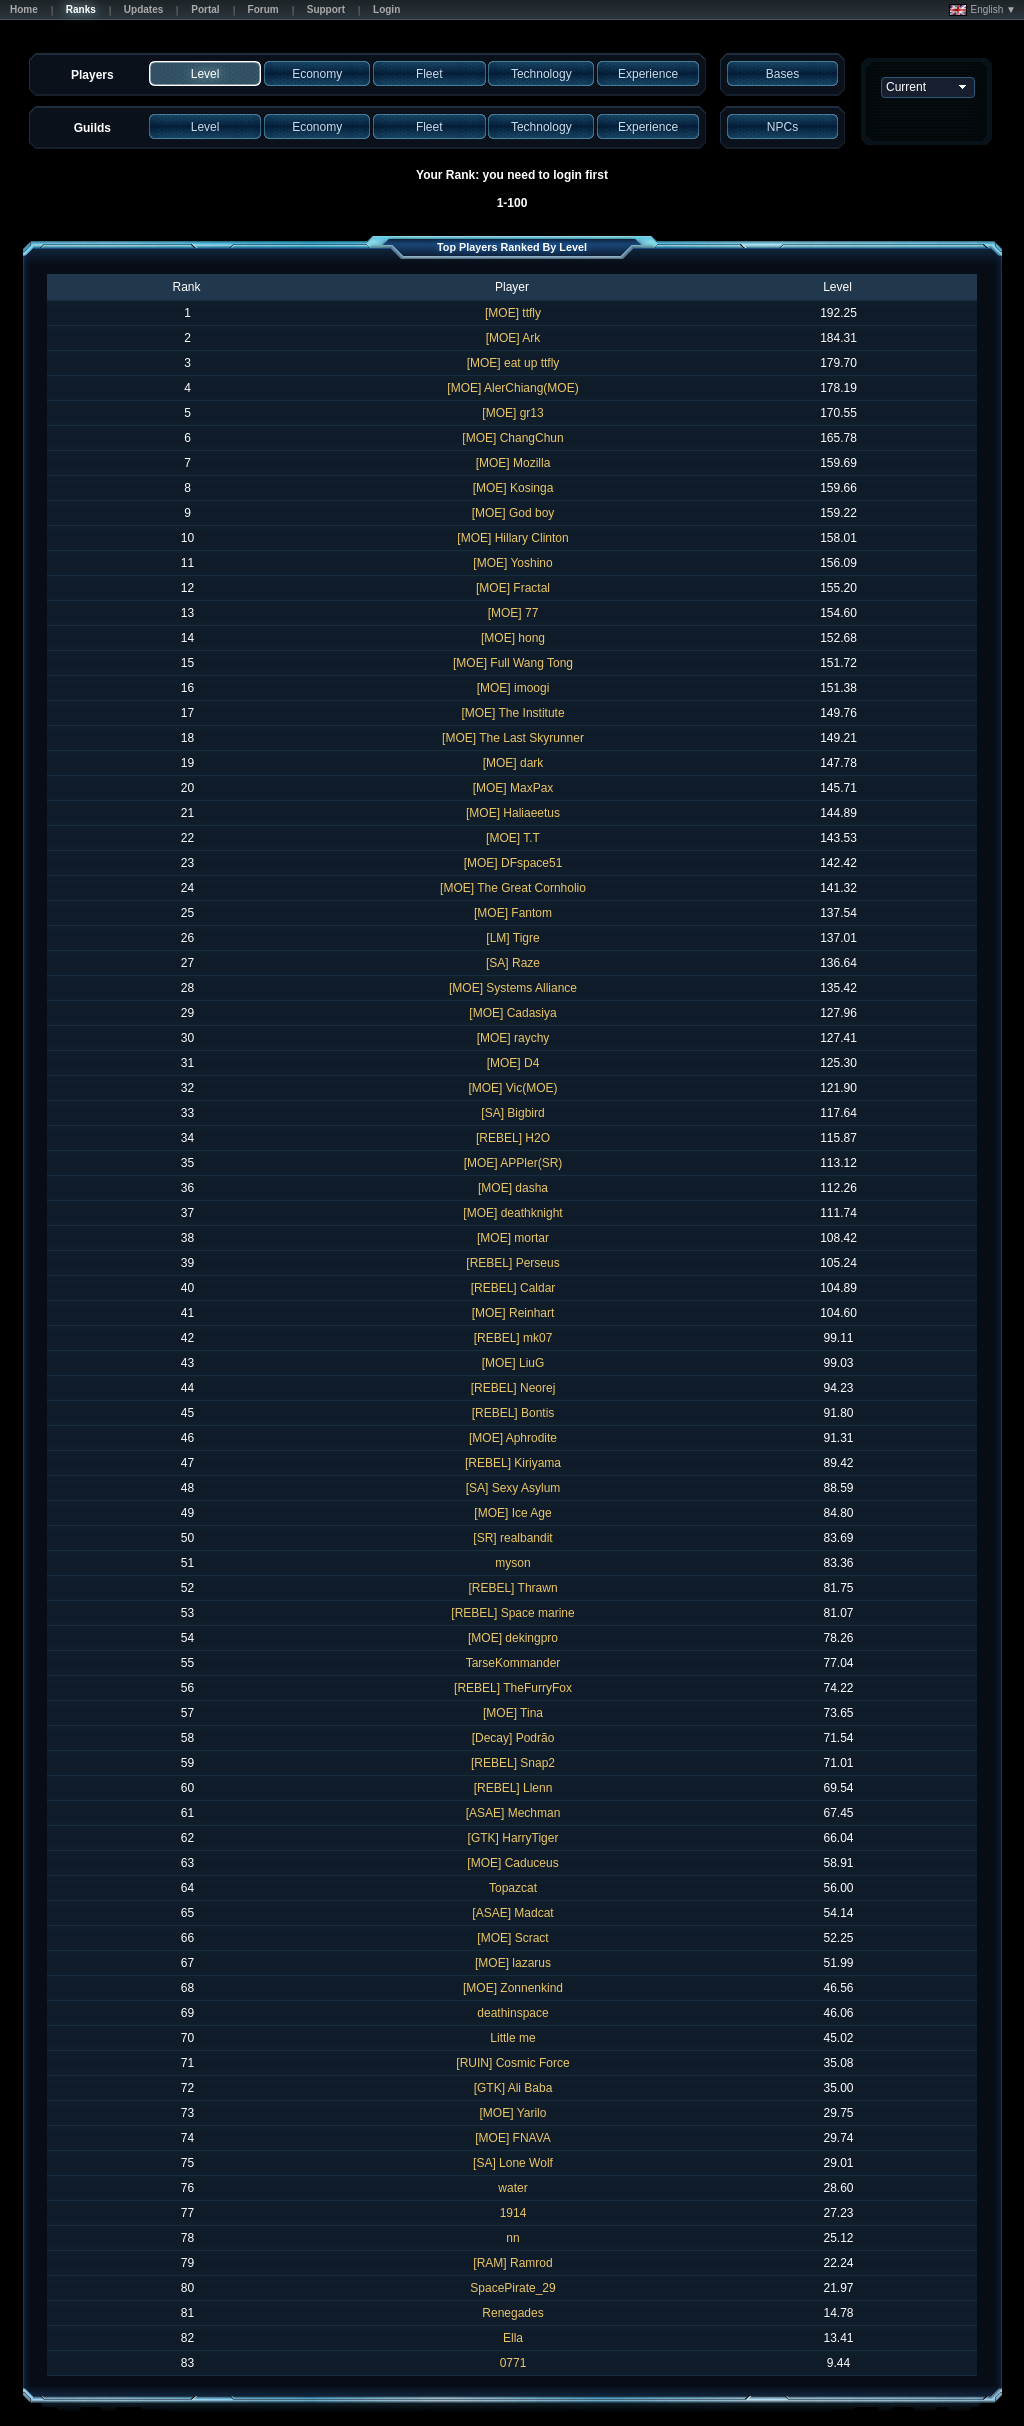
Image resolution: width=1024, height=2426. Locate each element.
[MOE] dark (513, 763)
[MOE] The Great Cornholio (513, 888)
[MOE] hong (513, 638)
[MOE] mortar (513, 1238)
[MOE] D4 (513, 1063)
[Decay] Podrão (513, 1738)
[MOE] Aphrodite (513, 1438)
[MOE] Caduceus (512, 1863)
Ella (513, 2338)
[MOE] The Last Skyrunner (513, 738)
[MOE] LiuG (513, 1363)
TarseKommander (513, 1663)
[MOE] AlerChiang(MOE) (512, 388)
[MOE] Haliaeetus (513, 813)
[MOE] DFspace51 (513, 863)
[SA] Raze (513, 963)
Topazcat (513, 1888)
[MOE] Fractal (513, 588)
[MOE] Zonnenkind (513, 1988)
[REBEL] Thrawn (512, 1588)
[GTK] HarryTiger (513, 1838)
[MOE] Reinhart (513, 1313)
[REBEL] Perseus (512, 1263)
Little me (512, 2038)
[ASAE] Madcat (512, 1913)
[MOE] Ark (513, 338)
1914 (513, 2213)
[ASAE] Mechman (513, 1813)
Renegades (512, 2313)
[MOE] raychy (513, 1038)
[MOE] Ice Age (512, 1513)
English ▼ (982, 10)
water (512, 2188)
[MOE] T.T (513, 838)
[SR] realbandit (512, 1538)
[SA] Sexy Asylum (513, 1488)
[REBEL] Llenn (513, 1788)
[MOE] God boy (513, 513)
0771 (513, 2363)
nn (512, 2238)
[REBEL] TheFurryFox (513, 1688)
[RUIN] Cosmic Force (512, 2063)
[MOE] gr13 (512, 413)
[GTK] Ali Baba (513, 2088)
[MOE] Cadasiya (512, 1013)
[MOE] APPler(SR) (513, 1163)
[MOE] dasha (513, 1188)
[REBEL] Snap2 (513, 1763)
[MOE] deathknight (512, 1213)
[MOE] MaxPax (513, 788)
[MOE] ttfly (513, 313)
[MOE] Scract (512, 1938)
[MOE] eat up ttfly (513, 363)
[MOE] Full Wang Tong (513, 663)
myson (512, 1563)
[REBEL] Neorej (513, 1388)
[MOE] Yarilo (513, 2113)
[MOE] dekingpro (513, 1638)
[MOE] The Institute (512, 713)
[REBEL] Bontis (513, 1413)
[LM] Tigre (512, 938)
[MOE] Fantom (513, 913)
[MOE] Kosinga (513, 488)
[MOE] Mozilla (513, 463)
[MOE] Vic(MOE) (512, 1088)
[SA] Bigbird (512, 1113)
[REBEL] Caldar (513, 1288)
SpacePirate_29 (512, 2288)
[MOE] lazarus (513, 1963)
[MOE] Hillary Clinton (512, 538)
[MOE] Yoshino (512, 563)
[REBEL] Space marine (512, 1613)
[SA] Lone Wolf (513, 2163)
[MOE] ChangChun (512, 438)
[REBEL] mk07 (513, 1338)
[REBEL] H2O (513, 1138)
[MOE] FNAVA (513, 2138)
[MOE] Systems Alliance (513, 988)
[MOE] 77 (513, 613)
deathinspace (512, 2013)
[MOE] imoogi (513, 688)
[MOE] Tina (513, 1713)
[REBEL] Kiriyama (513, 1463)
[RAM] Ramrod (512, 2263)
